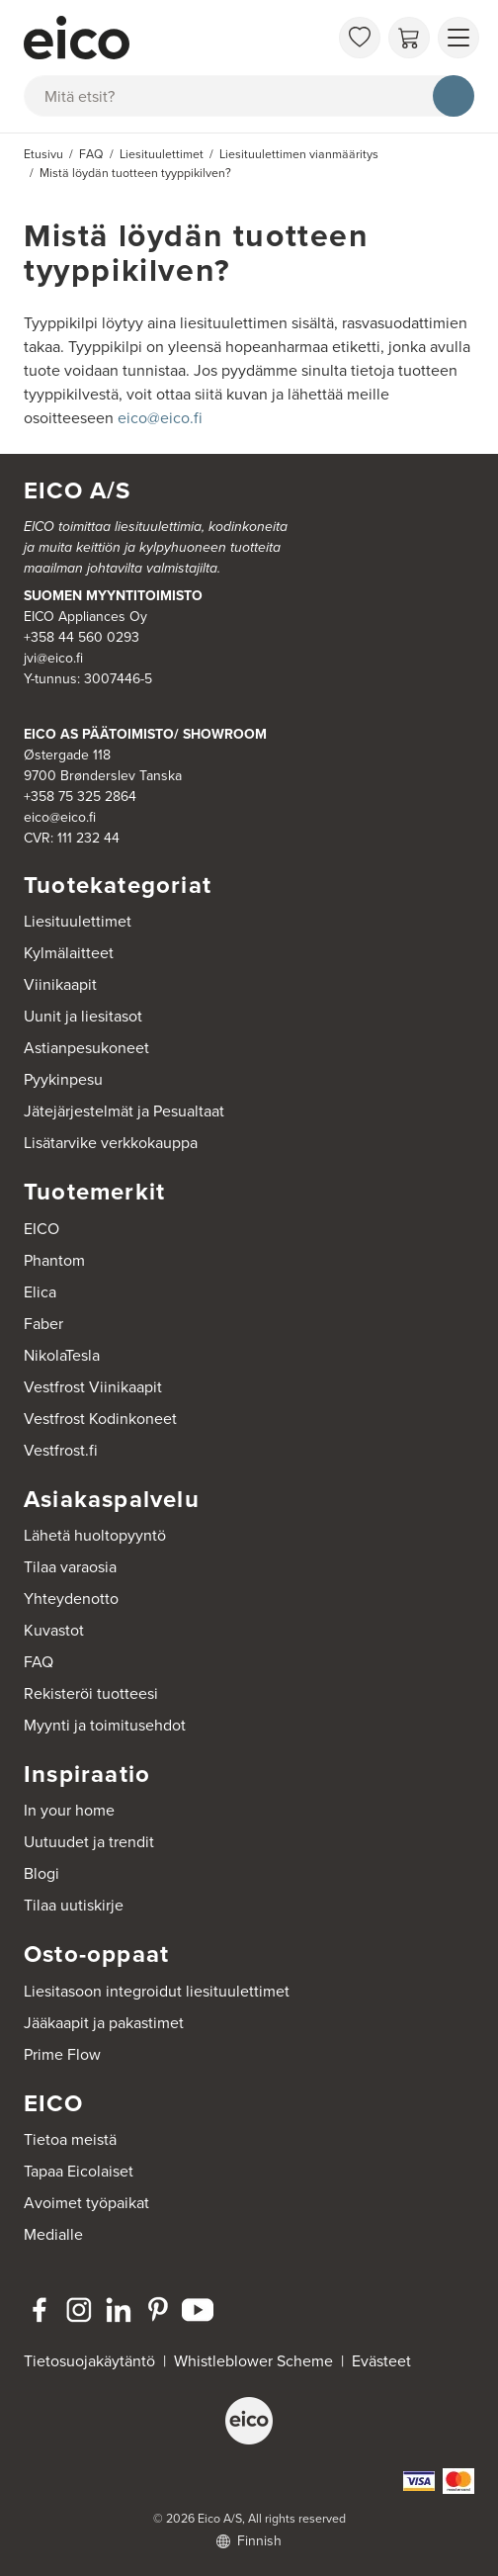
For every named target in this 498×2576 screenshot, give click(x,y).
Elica (40, 1292)
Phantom (54, 1260)
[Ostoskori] (409, 37)
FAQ (38, 1661)
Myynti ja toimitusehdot (105, 1725)
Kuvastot (54, 1630)
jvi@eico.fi (53, 658)
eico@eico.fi (160, 417)
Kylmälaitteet (69, 952)
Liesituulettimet (77, 921)
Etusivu (43, 154)
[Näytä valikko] (458, 37)
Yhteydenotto (71, 1598)
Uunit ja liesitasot (83, 1016)
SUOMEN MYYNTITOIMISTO (113, 595)
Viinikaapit (60, 984)
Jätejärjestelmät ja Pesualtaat (124, 1111)
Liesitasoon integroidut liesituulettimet (157, 1991)
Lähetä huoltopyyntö (95, 1535)
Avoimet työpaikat (86, 2202)
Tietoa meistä (70, 2139)
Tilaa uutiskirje (74, 1905)
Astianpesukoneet (86, 1047)
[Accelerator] (176, 37)
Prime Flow (62, 2054)
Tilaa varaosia (70, 1566)
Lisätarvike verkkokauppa (111, 1142)
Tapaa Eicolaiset (78, 2171)
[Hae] (453, 96)
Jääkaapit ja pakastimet (104, 2022)
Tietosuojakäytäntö (89, 2361)
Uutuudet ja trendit (89, 1841)
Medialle (53, 2234)
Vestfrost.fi (61, 1450)
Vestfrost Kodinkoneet (100, 1418)
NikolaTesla (62, 1355)
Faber (43, 1323)
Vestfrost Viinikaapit (93, 1387)
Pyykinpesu (63, 1079)
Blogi (41, 1873)
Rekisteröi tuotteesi (91, 1693)
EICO (41, 1228)
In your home (69, 1810)
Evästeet (381, 2361)
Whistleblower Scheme (253, 2361)
